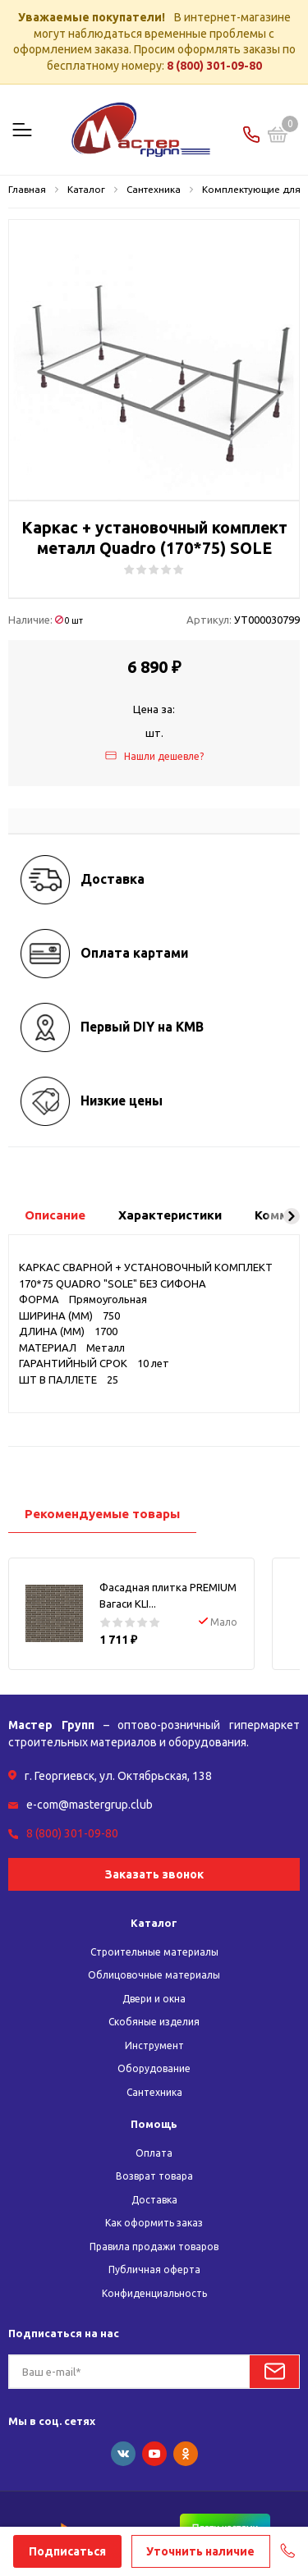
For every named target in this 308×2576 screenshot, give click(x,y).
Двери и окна (154, 1998)
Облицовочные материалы (154, 1975)
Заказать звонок (154, 1874)
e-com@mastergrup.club (89, 1804)
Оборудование (154, 2068)
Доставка (154, 2199)
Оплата (154, 2153)
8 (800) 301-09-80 (214, 65)
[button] (291, 1216)
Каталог (154, 1923)
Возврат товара (154, 2176)
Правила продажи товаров (154, 2246)
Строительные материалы (154, 1952)
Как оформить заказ (154, 2222)
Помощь (154, 2124)
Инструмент (154, 2045)
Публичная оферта (154, 2269)
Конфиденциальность (154, 2293)
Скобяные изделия (154, 2021)
